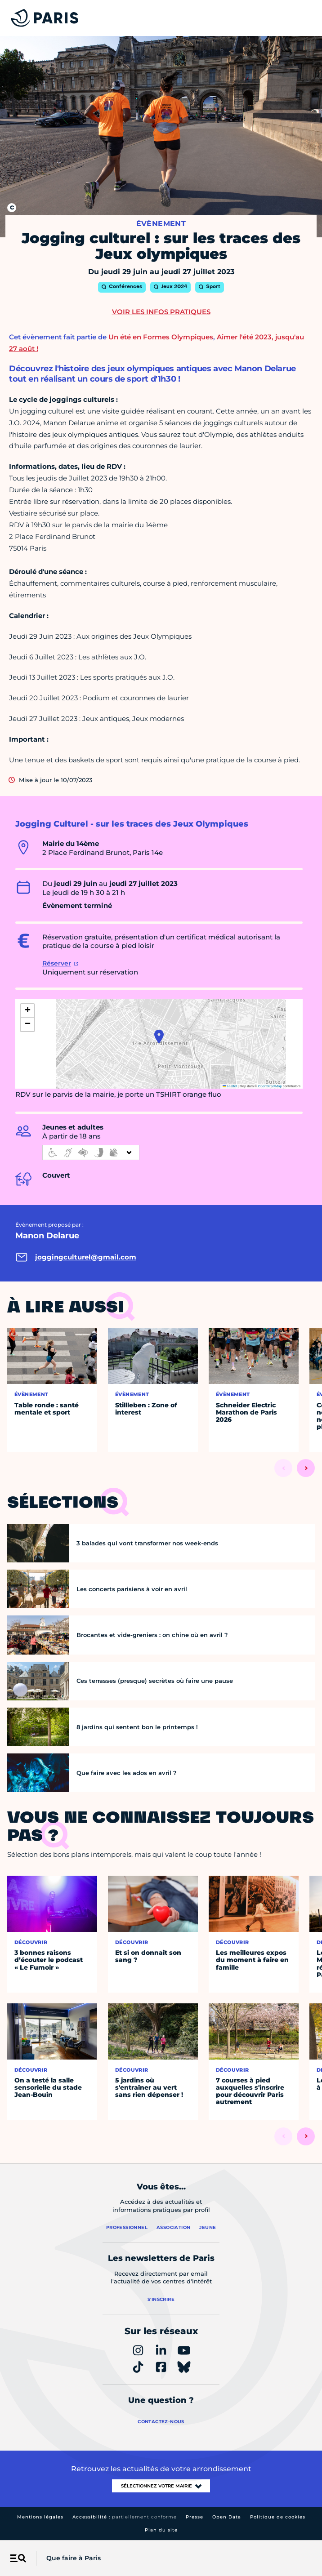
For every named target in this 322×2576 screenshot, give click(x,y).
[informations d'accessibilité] (90, 1152)
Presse (194, 2517)
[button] (159, 1036)
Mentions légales (40, 2517)
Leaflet (230, 1086)
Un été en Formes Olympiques (160, 337)
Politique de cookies (277, 2517)
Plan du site (161, 2530)
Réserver (56, 963)
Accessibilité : (124, 2517)
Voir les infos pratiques (161, 311)
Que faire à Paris (73, 2558)
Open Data (226, 2517)
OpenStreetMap (270, 1086)
